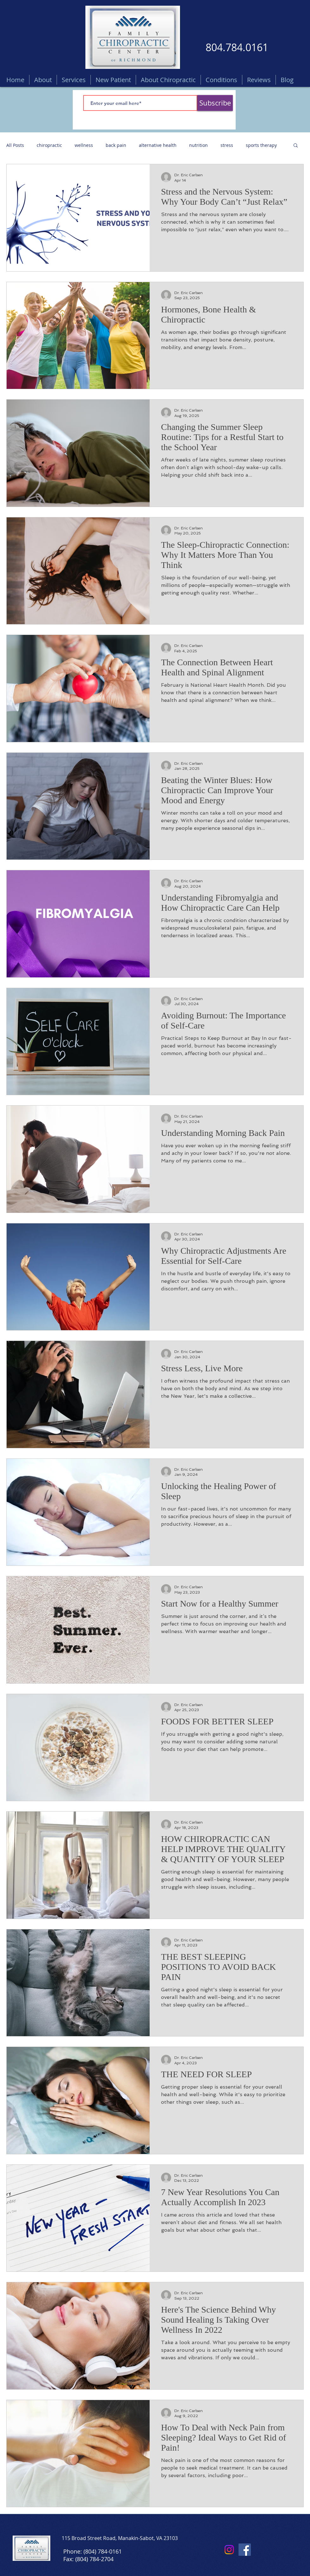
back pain (116, 145)
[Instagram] (229, 2549)
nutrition (198, 145)
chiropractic (49, 145)
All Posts (15, 145)
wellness (84, 145)
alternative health (158, 145)
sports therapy (261, 145)
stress (226, 145)
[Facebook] (245, 2549)
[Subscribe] (215, 103)
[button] (296, 145)
